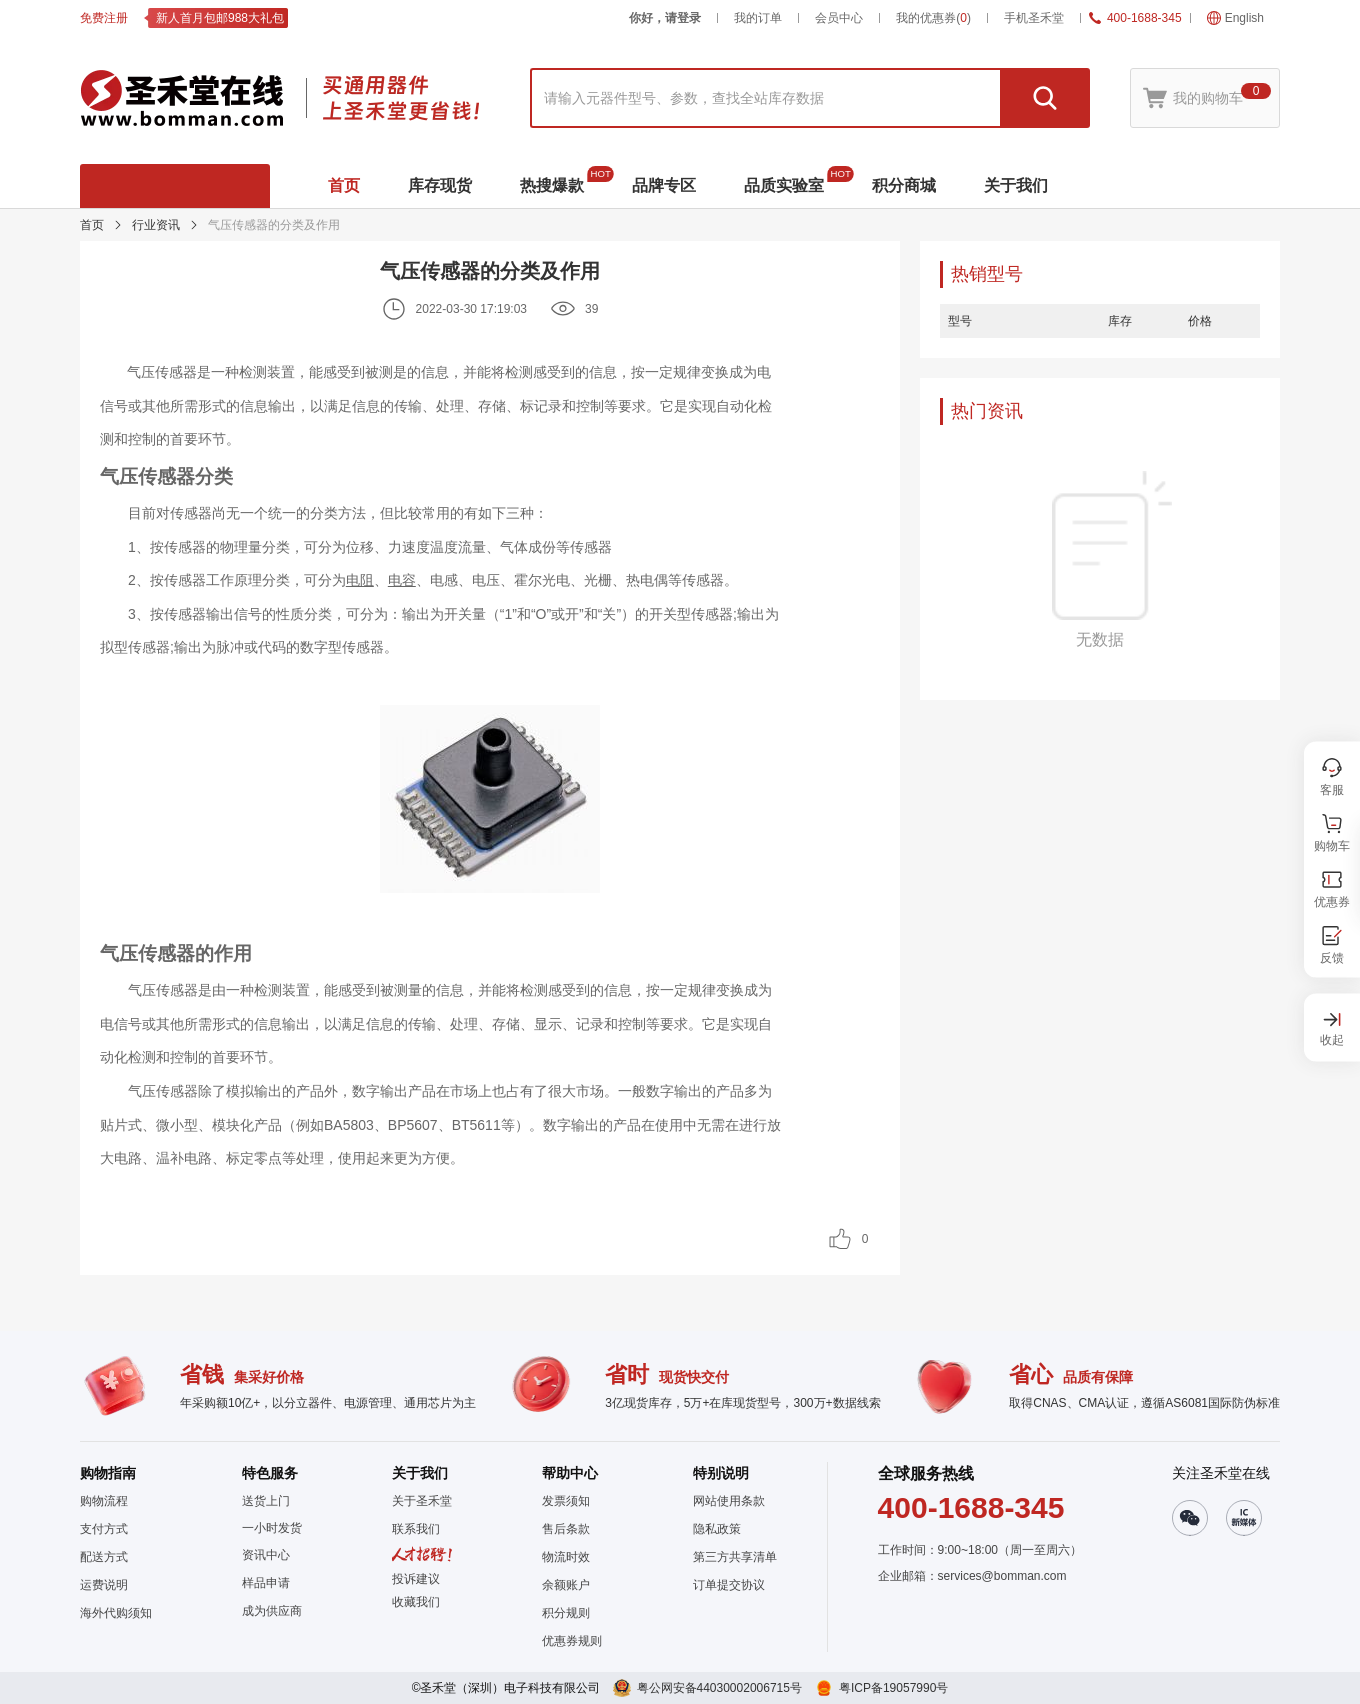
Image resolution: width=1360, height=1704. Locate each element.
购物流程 (104, 1501)
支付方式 (104, 1529)
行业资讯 (156, 225)
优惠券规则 (572, 1641)
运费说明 (104, 1585)
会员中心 (839, 18)
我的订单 (758, 18)
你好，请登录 (665, 18)
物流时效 (566, 1557)
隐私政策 (717, 1529)
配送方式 (104, 1557)
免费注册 (104, 18)
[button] (422, 1602)
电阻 (360, 580)
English (1235, 18)
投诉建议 (416, 1579)
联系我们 (416, 1529)
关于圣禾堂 (422, 1501)
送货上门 (266, 1501)
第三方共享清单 (735, 1557)
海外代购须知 (116, 1613)
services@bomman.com (1002, 1576)
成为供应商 (272, 1611)
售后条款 (566, 1529)
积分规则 (566, 1613)
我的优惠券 (933, 18)
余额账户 (566, 1585)
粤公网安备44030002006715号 (719, 1688)
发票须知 (566, 1501)
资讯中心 (266, 1555)
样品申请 (266, 1583)
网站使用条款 (729, 1501)
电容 (402, 580)
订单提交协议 (729, 1585)
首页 (92, 225)
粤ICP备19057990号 (893, 1688)
